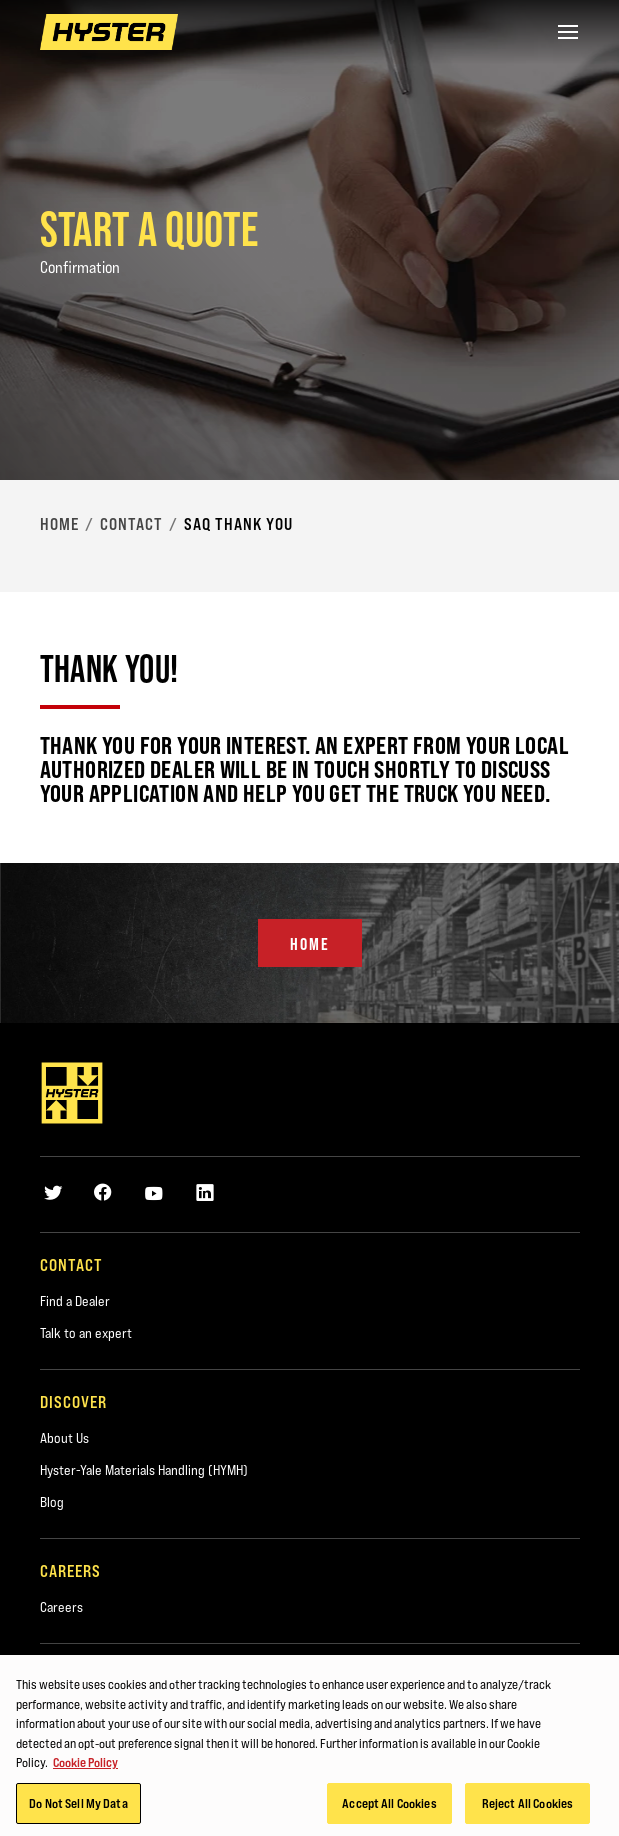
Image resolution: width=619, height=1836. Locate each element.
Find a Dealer (75, 1301)
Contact (131, 524)
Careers (61, 1607)
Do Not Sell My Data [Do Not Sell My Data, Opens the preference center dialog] (78, 1809)
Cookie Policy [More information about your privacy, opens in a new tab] (85, 1768)
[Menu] (568, 32)
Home (59, 524)
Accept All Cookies (389, 1809)
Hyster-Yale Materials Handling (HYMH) (144, 1470)
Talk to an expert (86, 1333)
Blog (52, 1502)
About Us (64, 1438)
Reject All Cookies (527, 1809)
